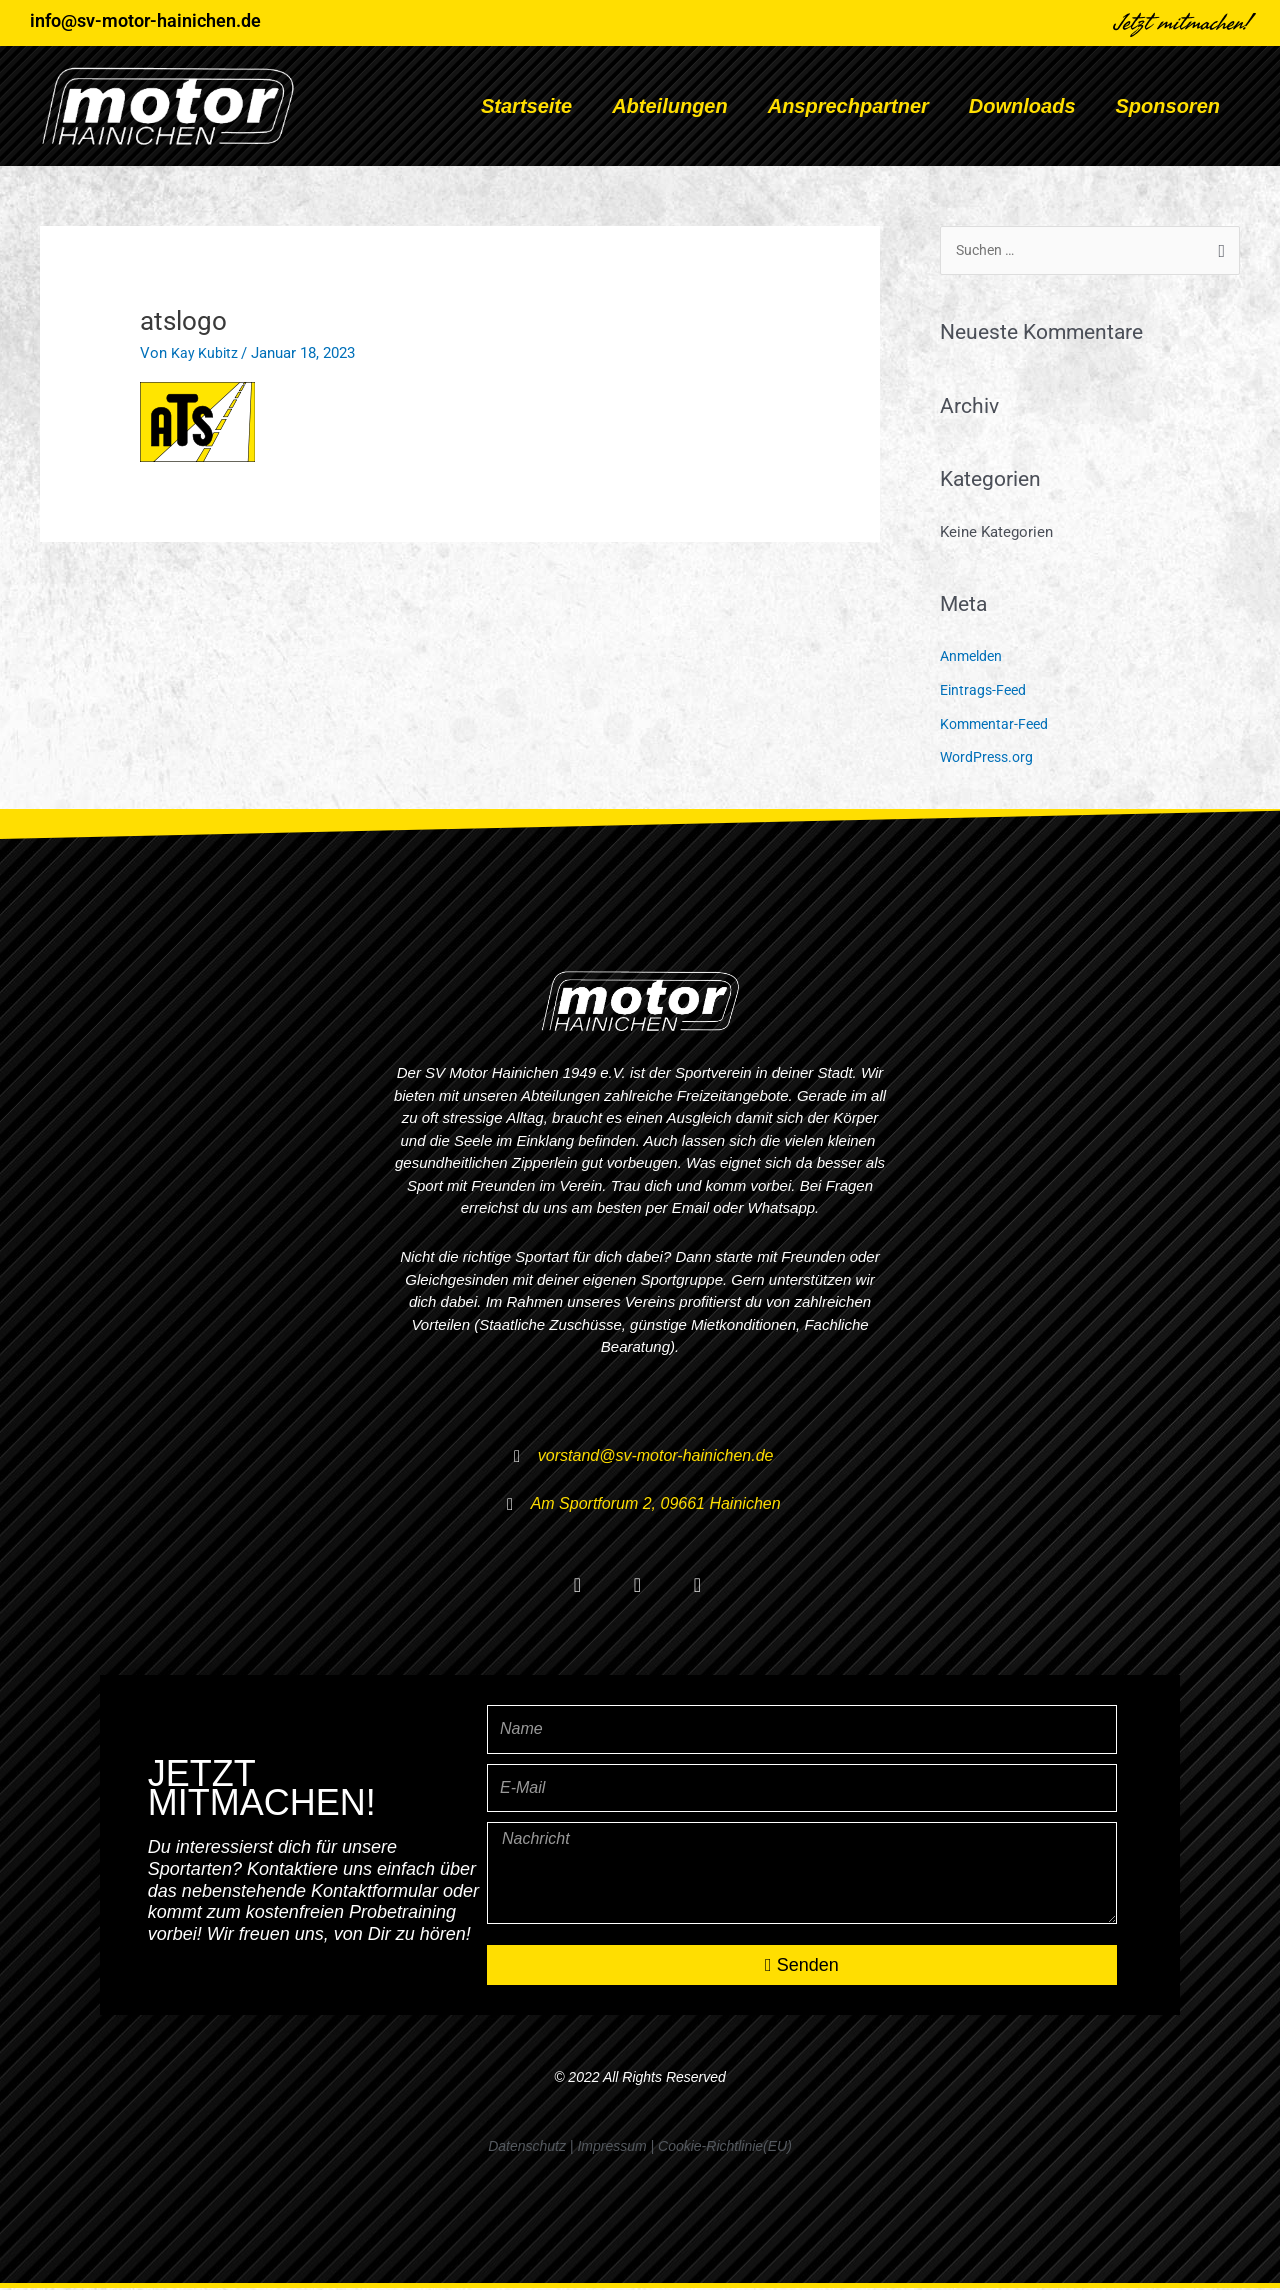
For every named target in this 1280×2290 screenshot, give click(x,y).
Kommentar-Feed (997, 725)
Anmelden (973, 658)
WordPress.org (989, 759)
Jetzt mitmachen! (1182, 23)
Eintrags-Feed (985, 692)
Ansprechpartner (848, 106)
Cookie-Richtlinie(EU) (725, 2148)
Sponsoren (1168, 106)
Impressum (611, 2148)
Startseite (526, 106)
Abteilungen (670, 106)
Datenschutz (527, 2148)
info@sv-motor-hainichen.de (145, 20)
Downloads (1022, 106)
